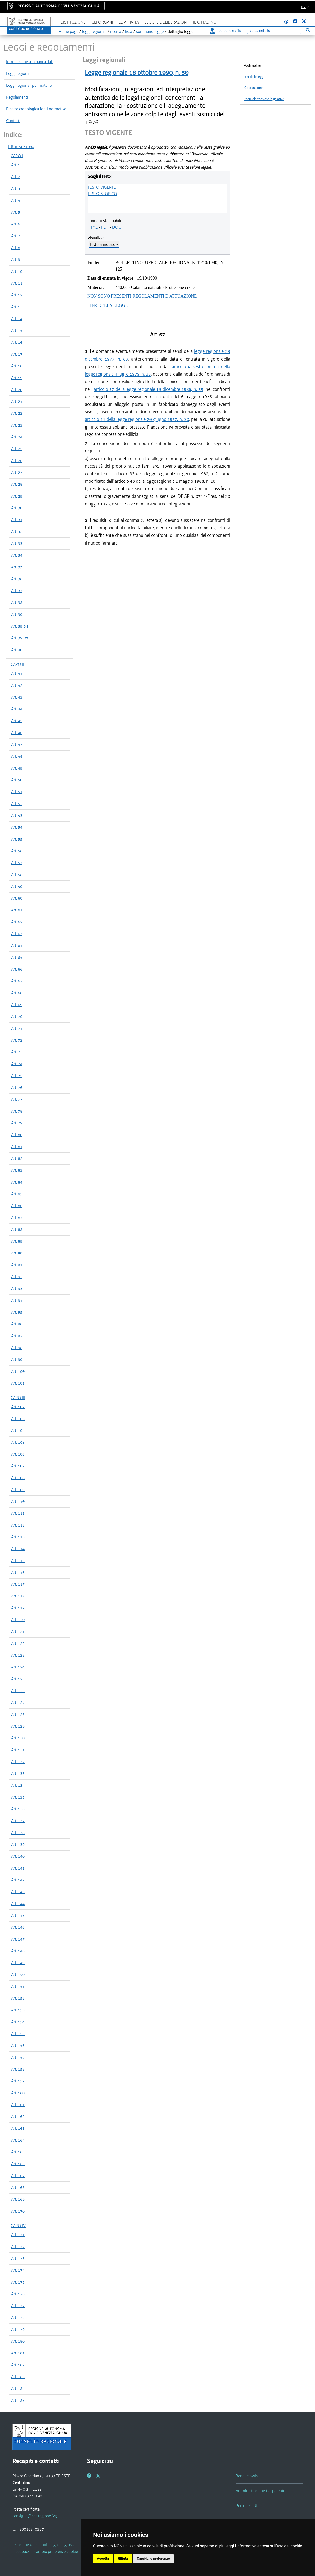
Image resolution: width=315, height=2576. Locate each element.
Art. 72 (16, 1040)
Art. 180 (18, 2341)
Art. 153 (18, 2010)
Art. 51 (16, 791)
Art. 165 (18, 2152)
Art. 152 (18, 1998)
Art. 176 (18, 2294)
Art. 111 (18, 1513)
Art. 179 (18, 2329)
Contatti (13, 120)
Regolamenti (17, 97)
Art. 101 (18, 1383)
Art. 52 (16, 803)
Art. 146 (18, 1927)
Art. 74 (16, 1063)
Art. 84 (16, 1182)
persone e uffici (226, 30)
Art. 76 (16, 1087)
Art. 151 (18, 1986)
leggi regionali (94, 31)
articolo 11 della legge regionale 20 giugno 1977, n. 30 (137, 419)
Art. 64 (16, 945)
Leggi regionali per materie (29, 85)
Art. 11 (16, 283)
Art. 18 (16, 366)
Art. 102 (18, 1406)
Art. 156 (18, 2045)
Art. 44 (16, 709)
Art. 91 (16, 1265)
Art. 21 (16, 401)
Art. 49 (16, 768)
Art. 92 (16, 1276)
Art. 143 (18, 1891)
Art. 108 (18, 1477)
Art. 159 (18, 2081)
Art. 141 (18, 1868)
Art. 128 (18, 1714)
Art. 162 (18, 2116)
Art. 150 (18, 1974)
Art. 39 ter (19, 638)
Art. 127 (18, 1702)
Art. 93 (16, 1288)
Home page (68, 31)
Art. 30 (16, 508)
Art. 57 (16, 862)
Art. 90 (16, 1253)
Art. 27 (16, 472)
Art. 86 (16, 1205)
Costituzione (253, 88)
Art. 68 (16, 993)
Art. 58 (16, 874)
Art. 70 (16, 1016)
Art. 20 (16, 389)
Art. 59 (16, 886)
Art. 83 (16, 1170)
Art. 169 (18, 2199)
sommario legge (150, 31)
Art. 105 (18, 1442)
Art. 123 (18, 1655)
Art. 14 (16, 318)
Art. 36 (16, 579)
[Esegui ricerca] (307, 30)
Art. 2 (15, 176)
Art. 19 (16, 377)
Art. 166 (18, 2163)
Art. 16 (16, 342)
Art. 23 (16, 425)
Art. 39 (16, 614)
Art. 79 (16, 1123)
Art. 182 (18, 2365)
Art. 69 (16, 1004)
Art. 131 (18, 1749)
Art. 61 (16, 910)
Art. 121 (18, 1631)
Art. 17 (16, 354)
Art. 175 (18, 2282)
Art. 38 (16, 602)
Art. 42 (16, 685)
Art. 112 (18, 1525)
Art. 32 (16, 531)
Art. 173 (18, 2258)
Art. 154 (18, 2022)
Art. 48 (16, 756)
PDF (105, 227)
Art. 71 (16, 1028)
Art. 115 (18, 1560)
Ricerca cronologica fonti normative (36, 109)
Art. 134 (18, 1785)
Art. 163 (18, 2128)
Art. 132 (18, 1761)
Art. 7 (15, 236)
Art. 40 (16, 650)
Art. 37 (16, 590)
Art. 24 (16, 437)
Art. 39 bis (19, 626)
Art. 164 (18, 2140)
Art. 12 (16, 295)
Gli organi (102, 22)
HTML (93, 227)
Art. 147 (18, 1939)
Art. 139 (18, 1844)
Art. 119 (18, 1608)
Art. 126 (18, 1690)
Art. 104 (18, 1430)
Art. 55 (16, 839)
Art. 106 (18, 1454)
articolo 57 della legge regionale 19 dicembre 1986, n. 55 (149, 389)
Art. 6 (15, 224)
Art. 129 (18, 1726)
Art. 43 (16, 697)
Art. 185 (18, 2400)
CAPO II (17, 664)
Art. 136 (18, 1809)
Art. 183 (18, 2376)
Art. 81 (16, 1146)
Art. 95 (16, 1312)
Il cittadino (205, 22)
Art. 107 (18, 1466)
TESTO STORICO (102, 193)
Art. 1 (15, 165)
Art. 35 (16, 567)
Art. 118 (18, 1596)
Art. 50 (16, 780)
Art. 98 (16, 1347)
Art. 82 (16, 1158)
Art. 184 (18, 2388)
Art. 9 (15, 259)
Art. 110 (18, 1501)
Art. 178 (18, 2317)
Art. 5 (15, 212)
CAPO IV (18, 2225)
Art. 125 (18, 1679)
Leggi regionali (18, 73)
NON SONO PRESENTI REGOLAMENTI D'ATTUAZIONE (142, 296)
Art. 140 (18, 1856)
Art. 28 (16, 484)
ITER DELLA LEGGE (107, 305)
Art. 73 (16, 1052)
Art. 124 (18, 1667)
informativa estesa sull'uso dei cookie (269, 2546)
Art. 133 (18, 1773)
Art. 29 (16, 496)
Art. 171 (18, 2234)
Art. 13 (16, 306)
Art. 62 (16, 922)
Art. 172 (18, 2246)
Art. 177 (18, 2305)
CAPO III (18, 1397)
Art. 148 (18, 1951)
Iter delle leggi (254, 76)
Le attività (129, 22)
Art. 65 (16, 957)
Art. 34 (16, 555)
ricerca (115, 31)
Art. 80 (16, 1134)
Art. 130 (18, 1738)
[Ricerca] (274, 31)
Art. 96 (16, 1324)
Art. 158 (18, 2069)
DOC (116, 227)
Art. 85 (16, 1194)
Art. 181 (18, 2353)
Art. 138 (18, 1832)
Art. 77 (16, 1099)
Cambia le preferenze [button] (153, 2558)
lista (128, 31)
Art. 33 (16, 543)
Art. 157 (18, 2057)
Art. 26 (16, 460)
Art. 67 (16, 981)
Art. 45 (16, 720)
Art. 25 (16, 448)
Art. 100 (18, 1371)
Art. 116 (18, 1572)
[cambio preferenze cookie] (56, 2551)
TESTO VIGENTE (102, 187)
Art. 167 (18, 2175)
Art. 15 (16, 330)
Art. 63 (16, 933)
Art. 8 (15, 247)
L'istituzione (73, 22)
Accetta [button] (103, 2558)
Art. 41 (16, 673)
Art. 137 (18, 1820)
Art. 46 (16, 732)
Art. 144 (18, 1903)
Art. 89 (16, 1241)
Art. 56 (16, 851)
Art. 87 (16, 1217)
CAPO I (17, 155)
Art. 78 (16, 1111)
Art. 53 (16, 815)
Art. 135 (18, 1797)
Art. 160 (18, 2092)
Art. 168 (18, 2187)
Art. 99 (16, 1359)
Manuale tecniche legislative (264, 99)
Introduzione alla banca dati (29, 61)
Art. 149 (18, 1962)
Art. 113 (18, 1537)
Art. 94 (16, 1300)
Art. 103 (18, 1418)
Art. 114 (18, 1548)
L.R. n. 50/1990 (21, 146)
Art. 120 (18, 1619)
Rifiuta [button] (123, 2558)
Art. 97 (16, 1336)
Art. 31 (16, 519)
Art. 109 (18, 1489)
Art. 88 (16, 1229)
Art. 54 (16, 827)
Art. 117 (18, 1584)
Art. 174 (18, 2270)
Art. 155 (18, 2033)
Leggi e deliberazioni (166, 22)
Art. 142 (18, 1880)
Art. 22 (16, 413)
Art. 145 (18, 1915)
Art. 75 (16, 1075)
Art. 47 (16, 744)
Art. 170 (18, 2211)
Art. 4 (15, 200)
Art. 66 (16, 969)
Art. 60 (16, 898)
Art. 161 (18, 2104)
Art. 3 (15, 188)
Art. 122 (18, 1643)
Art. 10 (16, 271)
